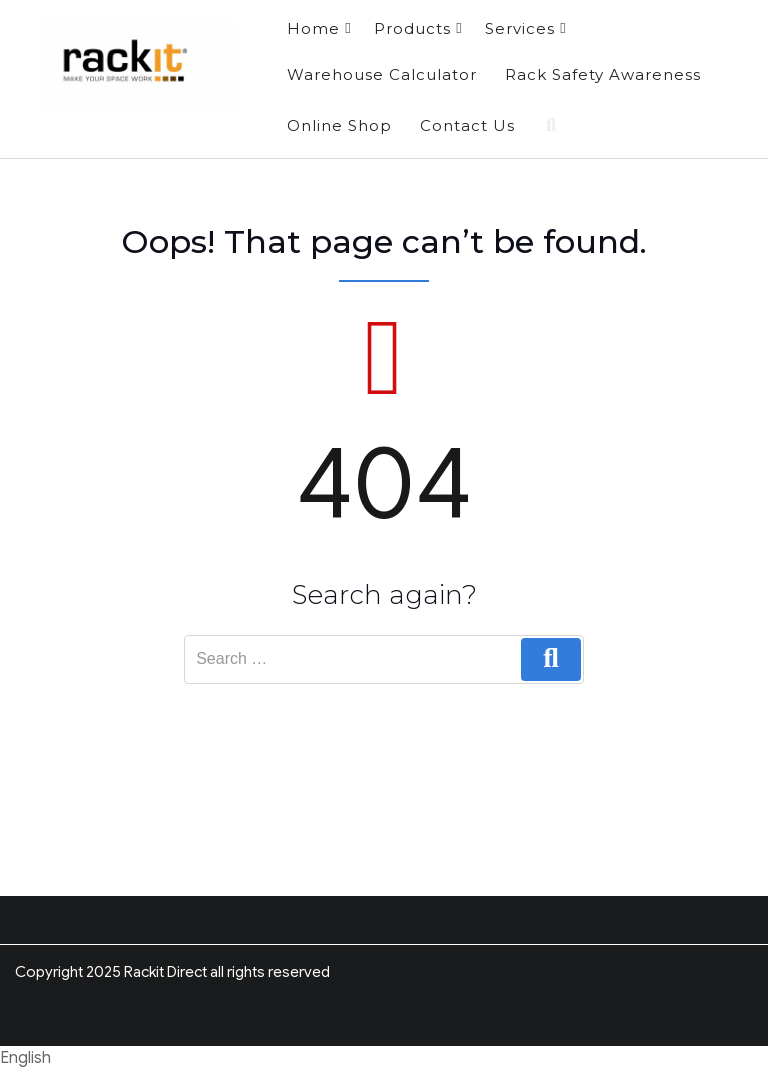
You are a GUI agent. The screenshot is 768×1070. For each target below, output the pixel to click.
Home (319, 28)
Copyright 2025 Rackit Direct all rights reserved (172, 972)
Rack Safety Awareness (603, 74)
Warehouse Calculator (382, 74)
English (25, 1058)
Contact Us (467, 125)
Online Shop (339, 125)
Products (418, 28)
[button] (384, 1058)
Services (525, 28)
